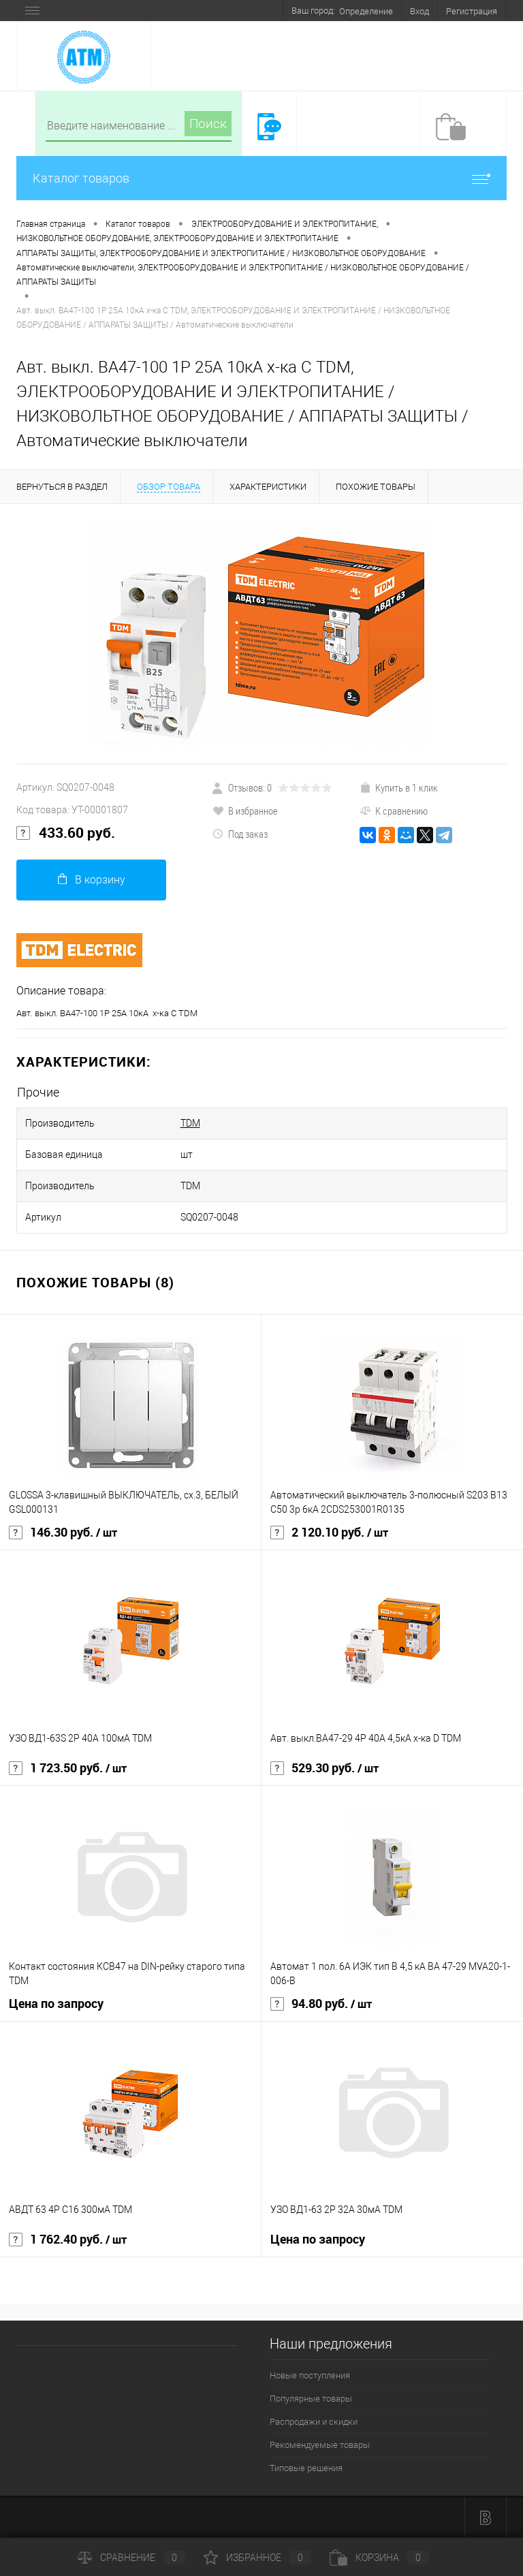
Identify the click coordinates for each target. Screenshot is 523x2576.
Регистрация (471, 11)
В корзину (91, 879)
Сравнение (131, 2557)
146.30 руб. (63, 1532)
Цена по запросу (56, 2003)
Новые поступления (310, 2375)
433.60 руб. (65, 833)
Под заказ (240, 834)
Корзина (379, 2557)
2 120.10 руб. (329, 1532)
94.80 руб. (321, 2003)
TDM (190, 1123)
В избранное (245, 810)
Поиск (208, 123)
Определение (366, 11)
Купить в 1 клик (399, 787)
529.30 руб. (324, 1768)
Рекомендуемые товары (320, 2445)
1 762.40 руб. (68, 2239)
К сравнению (394, 810)
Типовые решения (306, 2468)
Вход (419, 11)
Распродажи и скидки (314, 2422)
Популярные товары (311, 2398)
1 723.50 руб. (68, 1768)
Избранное (257, 2557)
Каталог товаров (261, 178)
